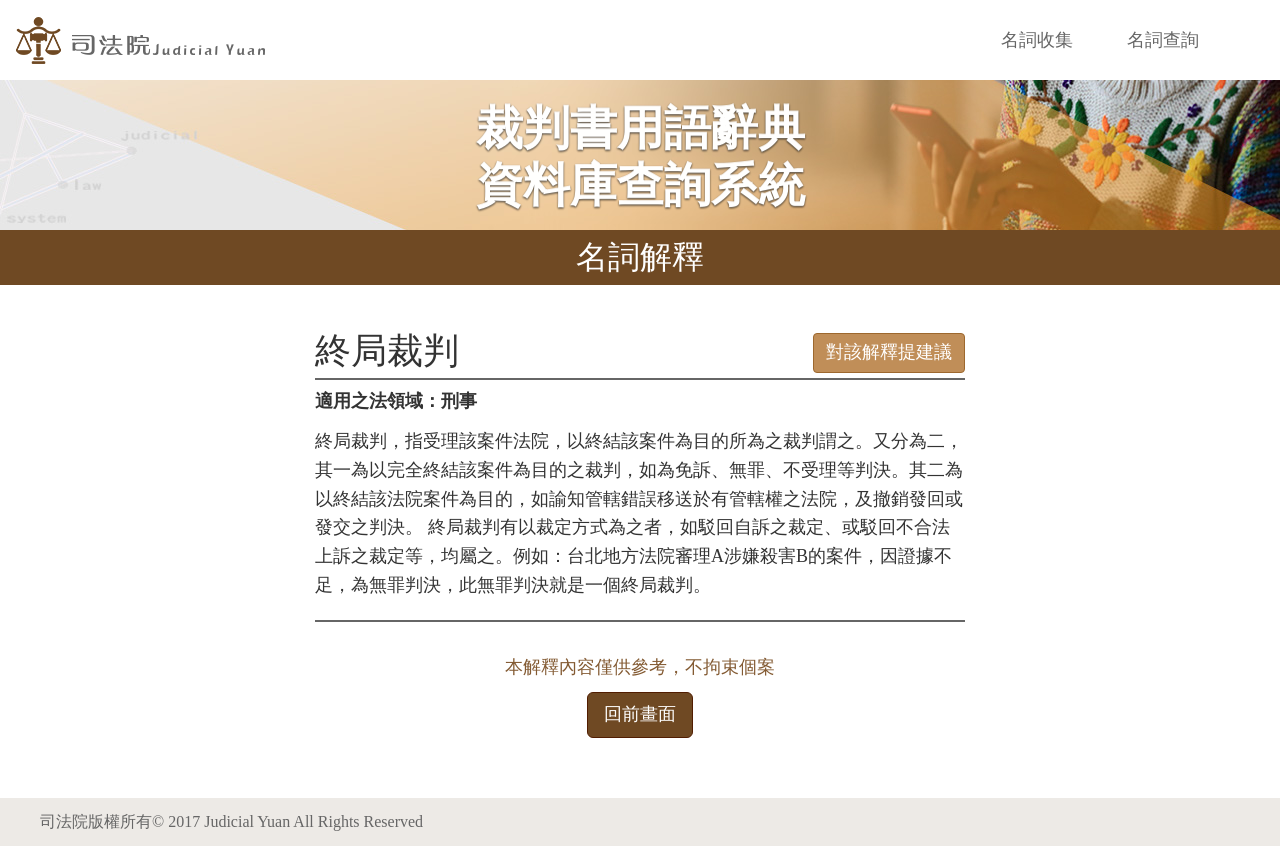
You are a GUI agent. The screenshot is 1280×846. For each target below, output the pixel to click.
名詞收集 (1037, 40)
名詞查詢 (1163, 40)
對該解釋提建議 (889, 352)
